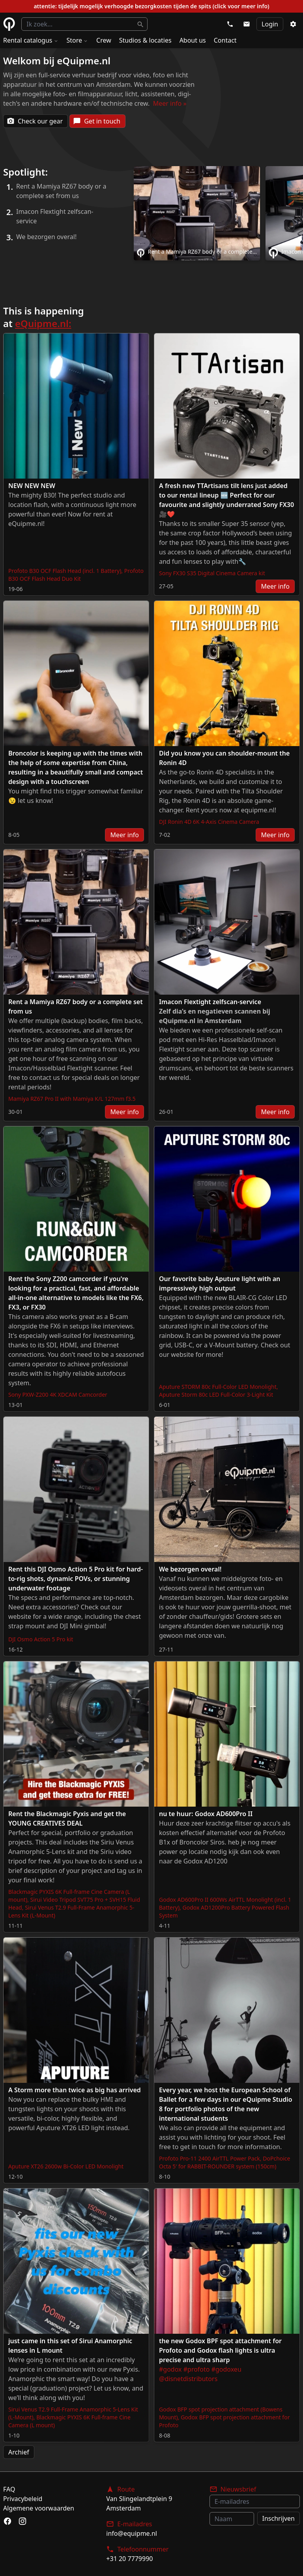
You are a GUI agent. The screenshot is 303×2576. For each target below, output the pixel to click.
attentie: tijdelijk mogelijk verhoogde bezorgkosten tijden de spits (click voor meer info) (151, 6)
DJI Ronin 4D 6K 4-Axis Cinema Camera (209, 821)
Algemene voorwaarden (38, 2508)
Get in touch (96, 121)
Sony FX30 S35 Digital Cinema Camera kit (212, 573)
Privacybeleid (22, 2498)
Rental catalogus (31, 40)
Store (78, 40)
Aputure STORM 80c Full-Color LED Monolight (218, 1386)
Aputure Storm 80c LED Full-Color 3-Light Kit (216, 1394)
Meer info (275, 586)
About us (193, 40)
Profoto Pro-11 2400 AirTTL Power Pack (209, 2158)
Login (270, 24)
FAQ (9, 2489)
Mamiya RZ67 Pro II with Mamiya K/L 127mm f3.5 (72, 1098)
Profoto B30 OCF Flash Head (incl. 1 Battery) (64, 570)
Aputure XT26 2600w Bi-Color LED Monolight (65, 2166)
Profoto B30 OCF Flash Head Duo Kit (76, 574)
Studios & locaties (145, 40)
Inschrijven (278, 2518)
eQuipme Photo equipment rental (9, 24)
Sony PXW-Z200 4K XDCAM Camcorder (57, 1394)
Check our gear (35, 121)
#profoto (196, 2369)
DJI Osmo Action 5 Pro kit (40, 1639)
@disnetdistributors (188, 2378)
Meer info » (170, 103)
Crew (103, 40)
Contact (225, 40)
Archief (18, 2452)
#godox (170, 2369)
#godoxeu (226, 2369)
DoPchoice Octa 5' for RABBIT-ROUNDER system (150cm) (224, 2162)
